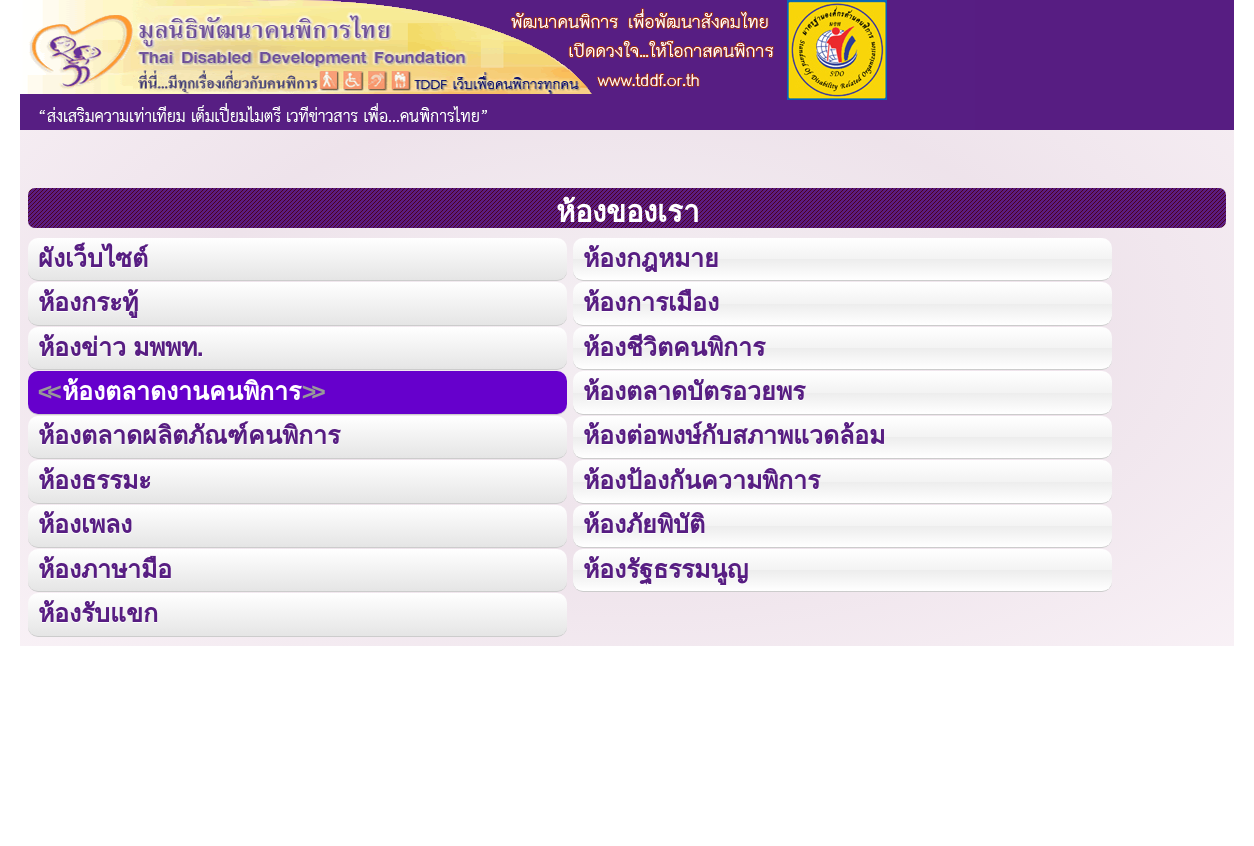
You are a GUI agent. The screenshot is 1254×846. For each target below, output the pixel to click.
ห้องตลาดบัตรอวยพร (692, 389)
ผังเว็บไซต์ (92, 257)
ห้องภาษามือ (105, 565)
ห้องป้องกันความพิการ (700, 477)
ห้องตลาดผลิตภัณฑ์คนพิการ (187, 433)
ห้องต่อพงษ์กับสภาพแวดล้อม (733, 433)
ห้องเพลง (85, 521)
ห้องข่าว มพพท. (121, 345)
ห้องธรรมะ (94, 477)
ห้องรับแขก (98, 609)
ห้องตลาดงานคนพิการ (180, 389)
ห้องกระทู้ (88, 301)
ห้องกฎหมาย (649, 257)
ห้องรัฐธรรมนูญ (664, 565)
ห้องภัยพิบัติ (642, 521)
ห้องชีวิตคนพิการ (672, 345)
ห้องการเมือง (650, 301)
